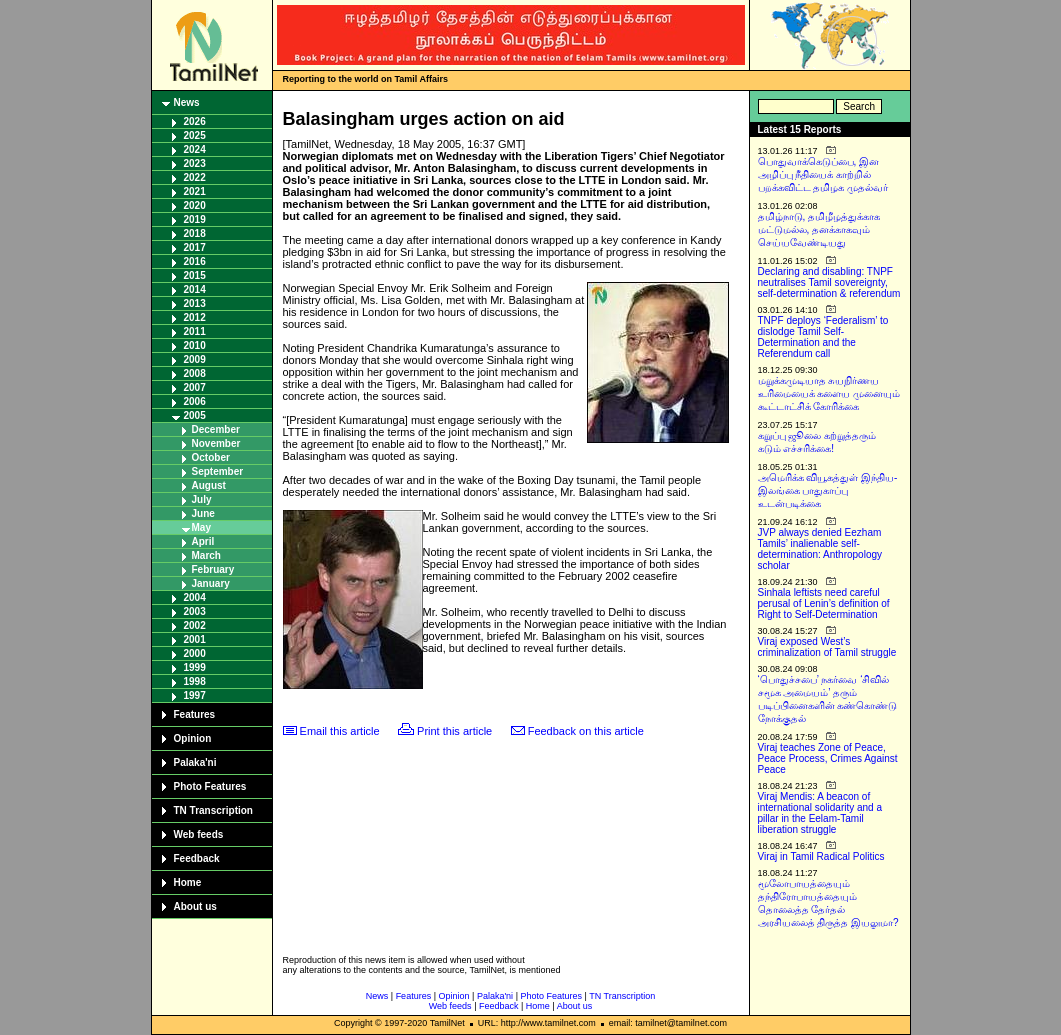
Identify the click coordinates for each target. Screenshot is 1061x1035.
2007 (195, 387)
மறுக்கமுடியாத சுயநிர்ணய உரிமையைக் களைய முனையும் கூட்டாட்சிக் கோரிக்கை (829, 393)
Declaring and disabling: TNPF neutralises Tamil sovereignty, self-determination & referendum (829, 282)
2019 (195, 219)
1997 (195, 695)
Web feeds (199, 834)
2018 (195, 233)
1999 (195, 667)
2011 (195, 331)
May (201, 527)
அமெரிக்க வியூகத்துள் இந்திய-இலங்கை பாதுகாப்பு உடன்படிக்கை (828, 490)
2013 (195, 303)
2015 (195, 275)
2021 (195, 191)
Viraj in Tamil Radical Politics (821, 856)
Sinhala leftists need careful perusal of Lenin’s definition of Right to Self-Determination (824, 603)
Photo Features (210, 786)
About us (195, 906)
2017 (195, 247)
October (211, 457)
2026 (195, 121)
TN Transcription (213, 810)
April (203, 541)
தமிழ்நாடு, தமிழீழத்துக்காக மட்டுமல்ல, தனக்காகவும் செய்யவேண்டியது (819, 229)
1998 (195, 681)
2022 (195, 177)
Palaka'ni (195, 762)
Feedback (197, 858)
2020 (195, 205)
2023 (195, 163)
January (211, 583)
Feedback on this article (586, 731)
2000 (195, 653)
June (203, 513)
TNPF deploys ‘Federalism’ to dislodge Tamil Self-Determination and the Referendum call (823, 337)
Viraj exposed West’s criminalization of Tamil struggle (827, 647)
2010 (195, 345)
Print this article (454, 731)
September (218, 471)
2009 (195, 359)
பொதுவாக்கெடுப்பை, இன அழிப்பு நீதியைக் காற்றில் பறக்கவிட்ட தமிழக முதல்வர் (823, 174)
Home (188, 882)
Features (195, 714)
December (216, 429)
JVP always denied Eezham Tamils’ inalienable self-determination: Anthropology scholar (820, 549)
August (209, 485)
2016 (195, 261)
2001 (195, 639)
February (213, 569)
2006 (195, 401)
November (216, 443)
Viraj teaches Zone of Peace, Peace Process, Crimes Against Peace (828, 758)
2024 (195, 149)
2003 (195, 611)
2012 (195, 317)
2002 (195, 625)
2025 (195, 135)
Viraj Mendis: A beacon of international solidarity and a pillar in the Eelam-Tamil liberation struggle (820, 813)
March (206, 555)
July (202, 499)
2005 (195, 415)
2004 (195, 597)
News (187, 102)
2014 (195, 289)
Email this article (340, 731)
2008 (195, 373)
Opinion (193, 738)
